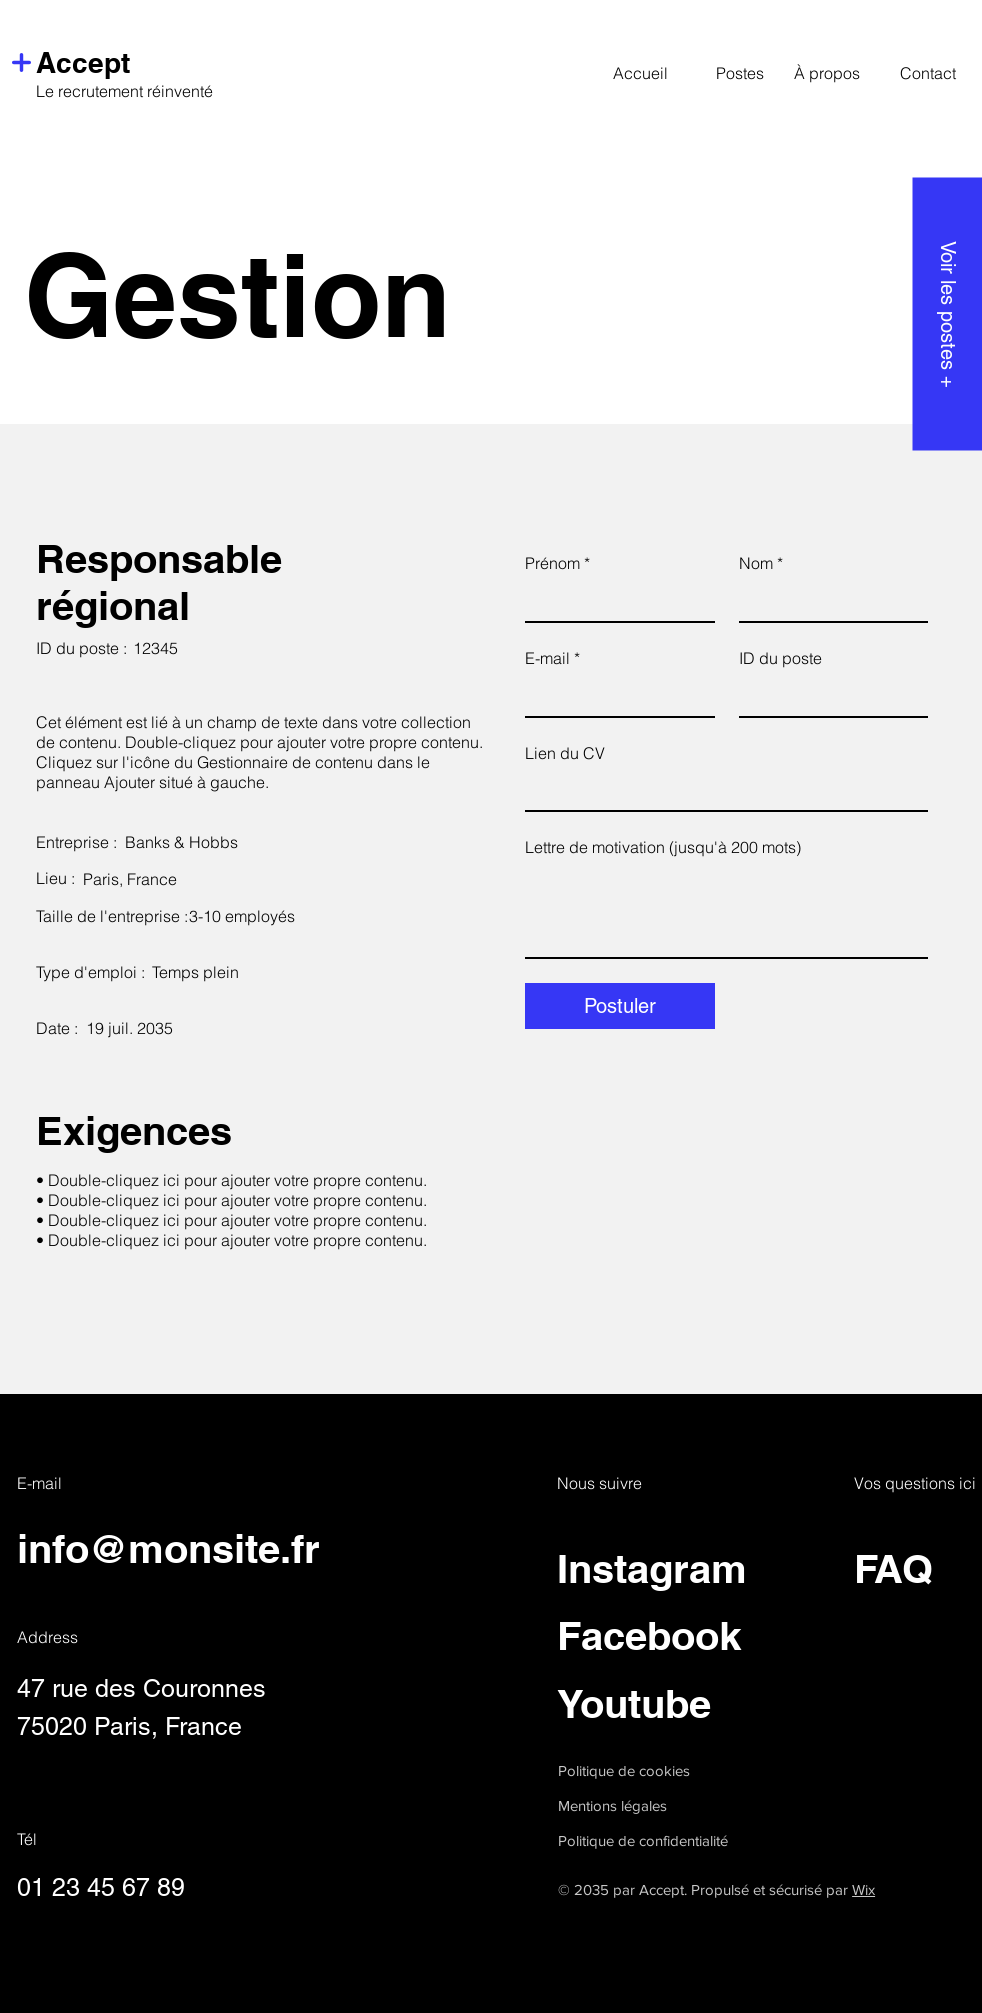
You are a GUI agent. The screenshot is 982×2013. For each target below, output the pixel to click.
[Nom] (828, 601)
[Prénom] (614, 601)
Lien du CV (565, 753)
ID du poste (780, 658)
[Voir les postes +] (947, 313)
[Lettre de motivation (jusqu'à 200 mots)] (726, 912)
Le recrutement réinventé (124, 91)
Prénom (557, 563)
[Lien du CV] (720, 791)
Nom (761, 563)
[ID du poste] (828, 696)
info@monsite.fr (168, 1548)
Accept (83, 62)
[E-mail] (614, 696)
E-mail (552, 658)
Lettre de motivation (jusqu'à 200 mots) (663, 847)
